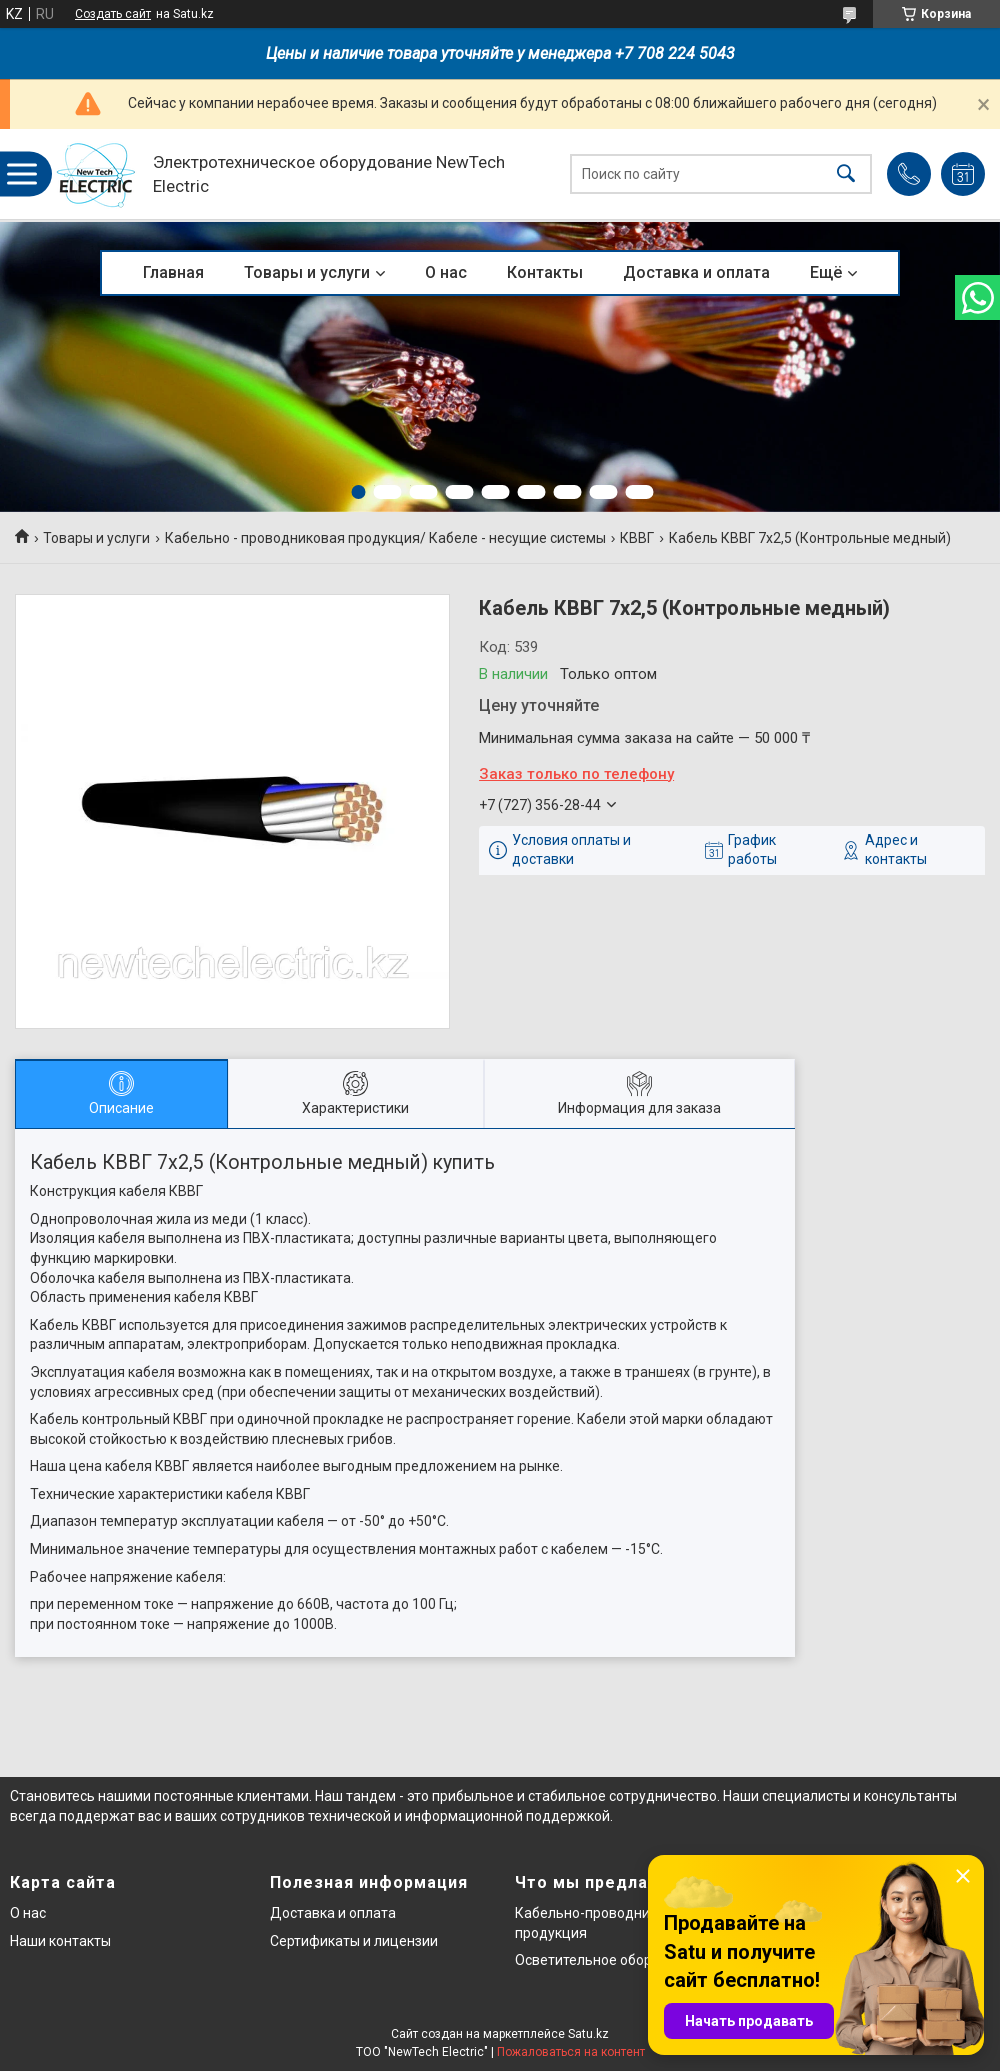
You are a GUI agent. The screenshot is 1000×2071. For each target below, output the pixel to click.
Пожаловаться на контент (571, 2052)
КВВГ (637, 538)
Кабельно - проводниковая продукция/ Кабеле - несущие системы (385, 538)
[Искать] (846, 174)
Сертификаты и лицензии (354, 1941)
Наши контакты (60, 1941)
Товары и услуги (307, 272)
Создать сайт (113, 14)
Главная (173, 272)
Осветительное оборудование (615, 1960)
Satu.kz (588, 2034)
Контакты (545, 272)
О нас (446, 272)
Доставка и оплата (696, 272)
